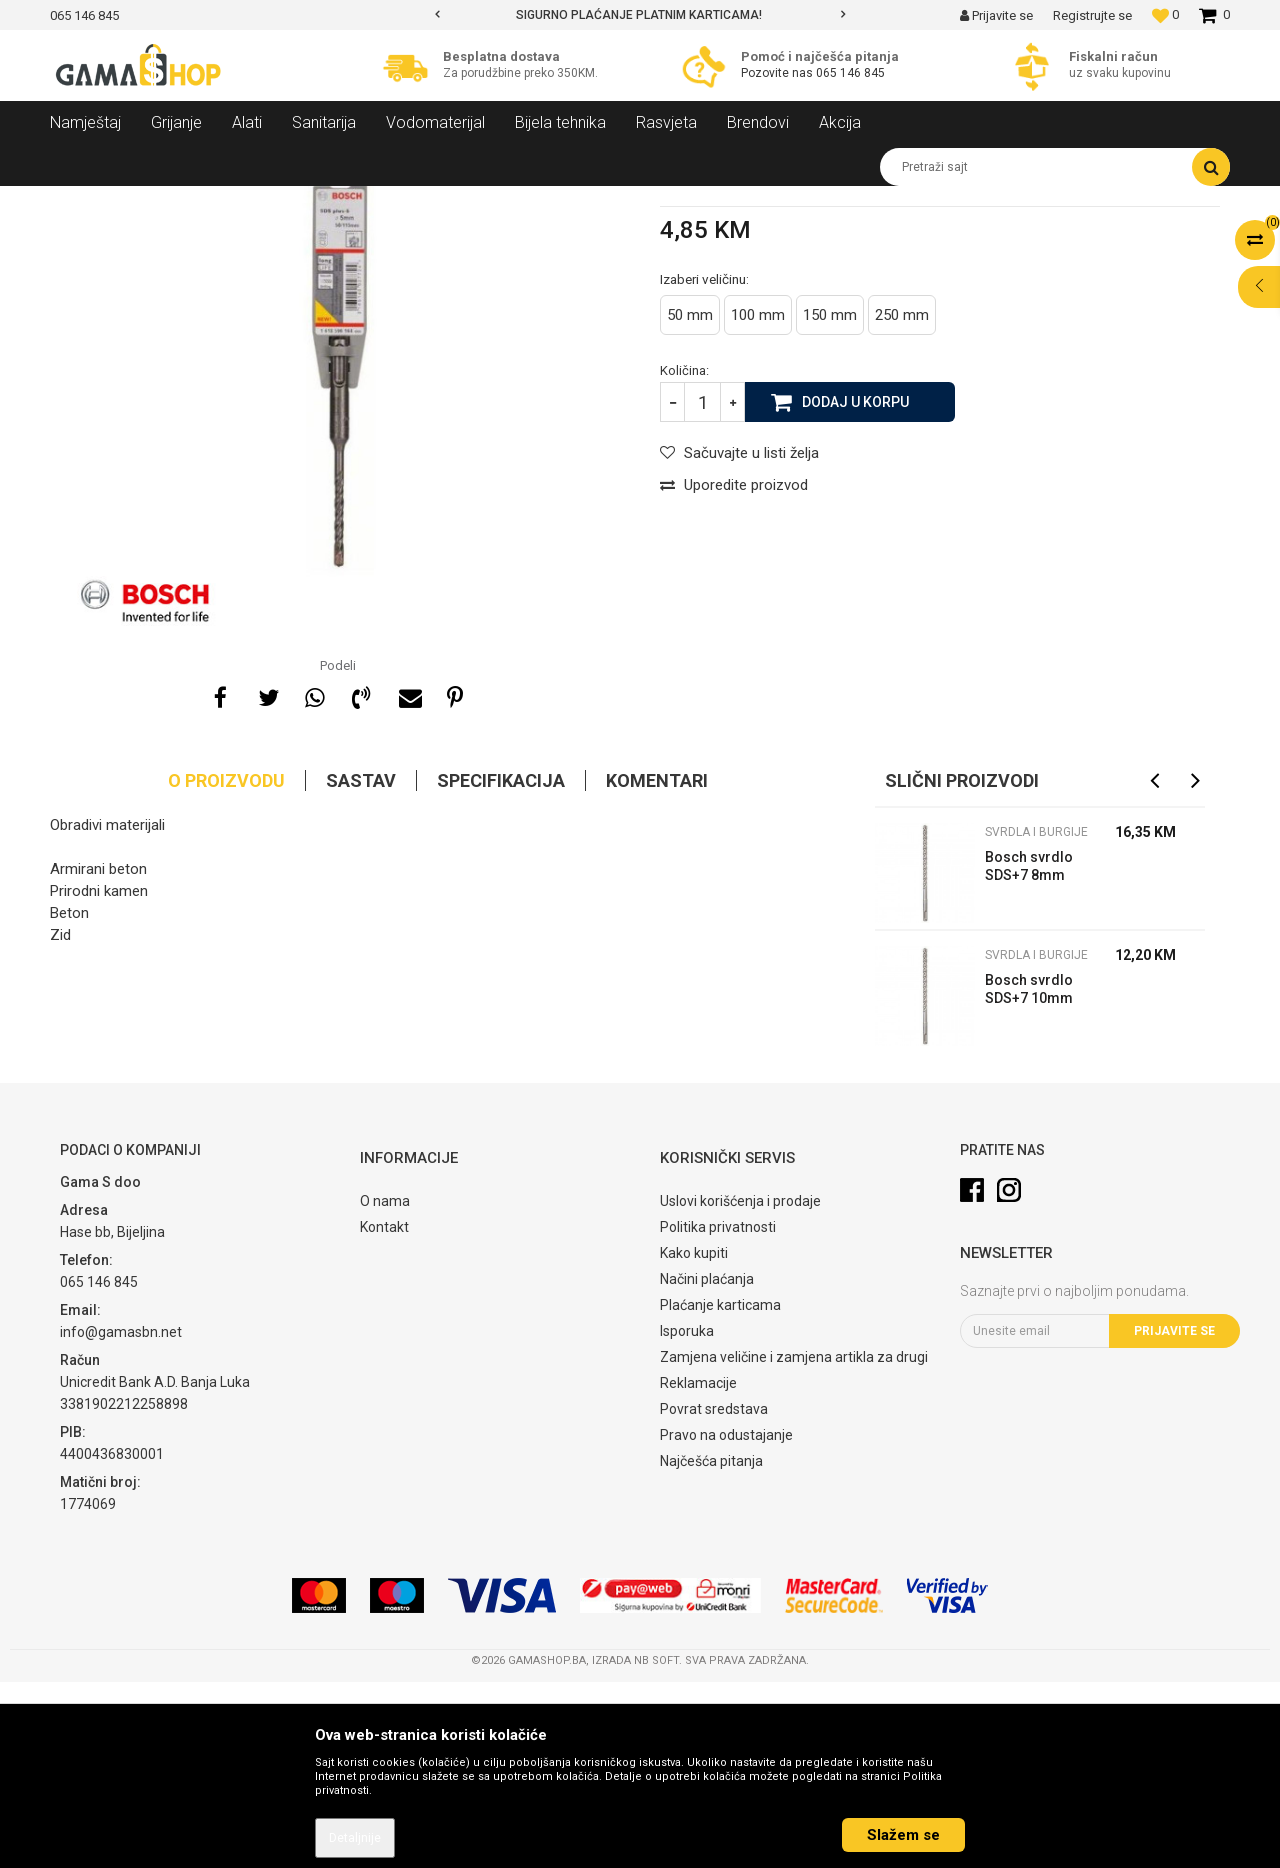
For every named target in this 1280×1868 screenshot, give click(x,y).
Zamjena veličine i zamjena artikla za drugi (794, 1543)
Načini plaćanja (707, 1465)
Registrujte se (1092, 15)
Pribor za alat (285, 201)
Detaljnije (355, 1838)
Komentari (657, 966)
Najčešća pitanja (711, 1647)
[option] (640, 15)
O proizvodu (226, 966)
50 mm (690, 501)
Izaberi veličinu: (704, 465)
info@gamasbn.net (121, 1518)
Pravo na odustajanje (726, 1621)
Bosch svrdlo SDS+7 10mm (1029, 1175)
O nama (385, 1387)
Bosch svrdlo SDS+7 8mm (1029, 1052)
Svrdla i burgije (381, 201)
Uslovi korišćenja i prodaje (740, 1387)
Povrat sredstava (714, 1595)
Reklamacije (698, 1569)
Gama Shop (81, 201)
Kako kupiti (694, 1439)
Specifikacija (501, 966)
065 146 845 (850, 73)
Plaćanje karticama (720, 1491)
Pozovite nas (778, 73)
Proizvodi (158, 201)
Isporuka (687, 1517)
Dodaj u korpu (855, 587)
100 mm (758, 501)
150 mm (830, 501)
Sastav (361, 966)
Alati (216, 201)
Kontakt (384, 1413)
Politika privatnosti (718, 1413)
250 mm (902, 501)
